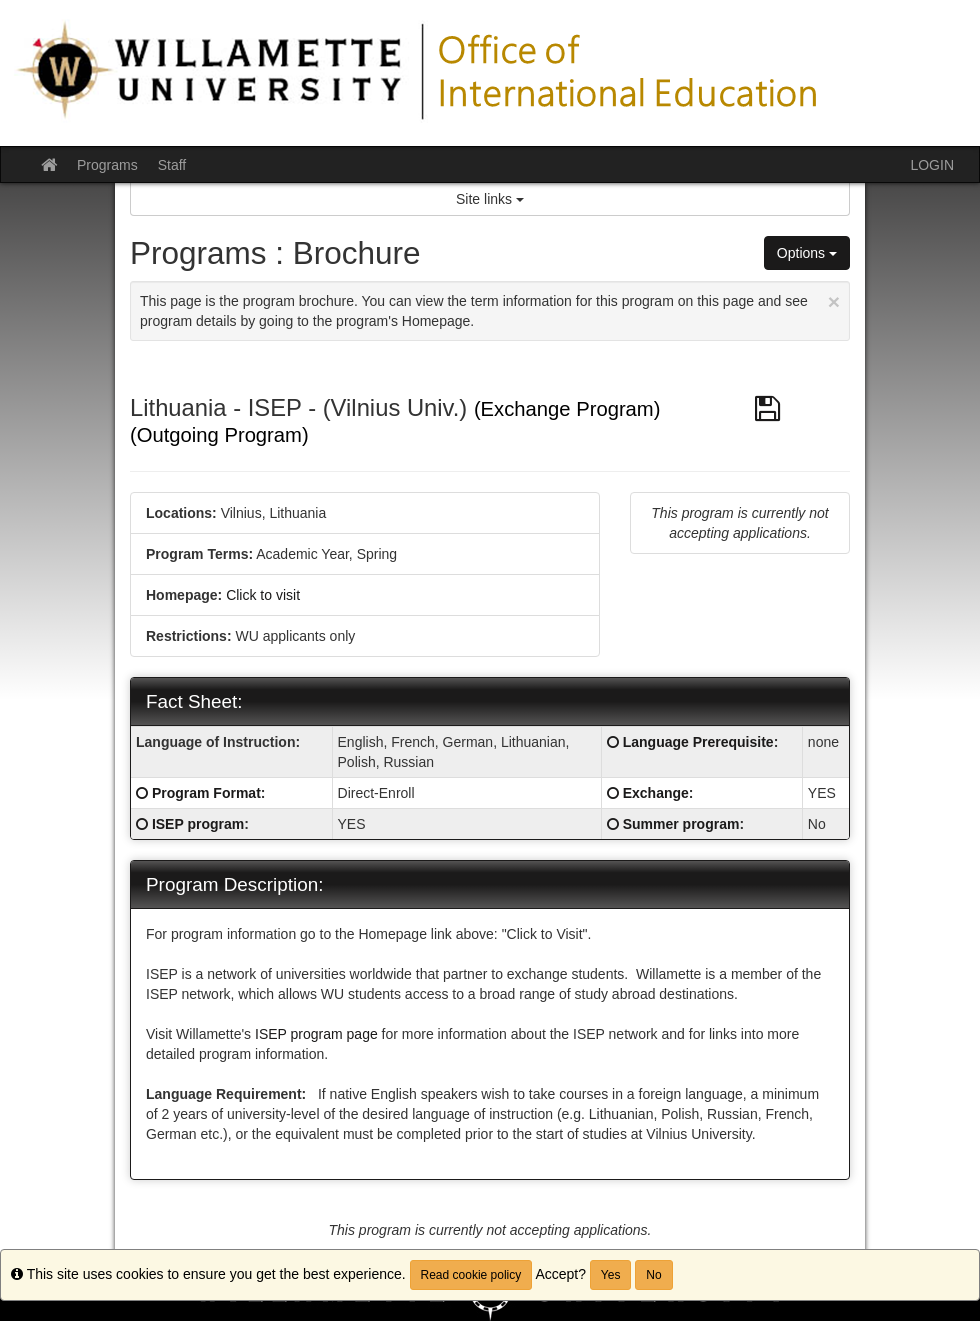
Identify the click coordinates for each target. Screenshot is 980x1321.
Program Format (206, 793)
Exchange (656, 793)
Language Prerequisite (698, 742)
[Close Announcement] (834, 301)
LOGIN (932, 165)
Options (807, 253)
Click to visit (263, 595)
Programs (107, 165)
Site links (490, 199)
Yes (611, 1275)
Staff (172, 165)
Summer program (681, 824)
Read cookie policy (471, 1275)
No (653, 1275)
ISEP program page (318, 1034)
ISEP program (198, 824)
